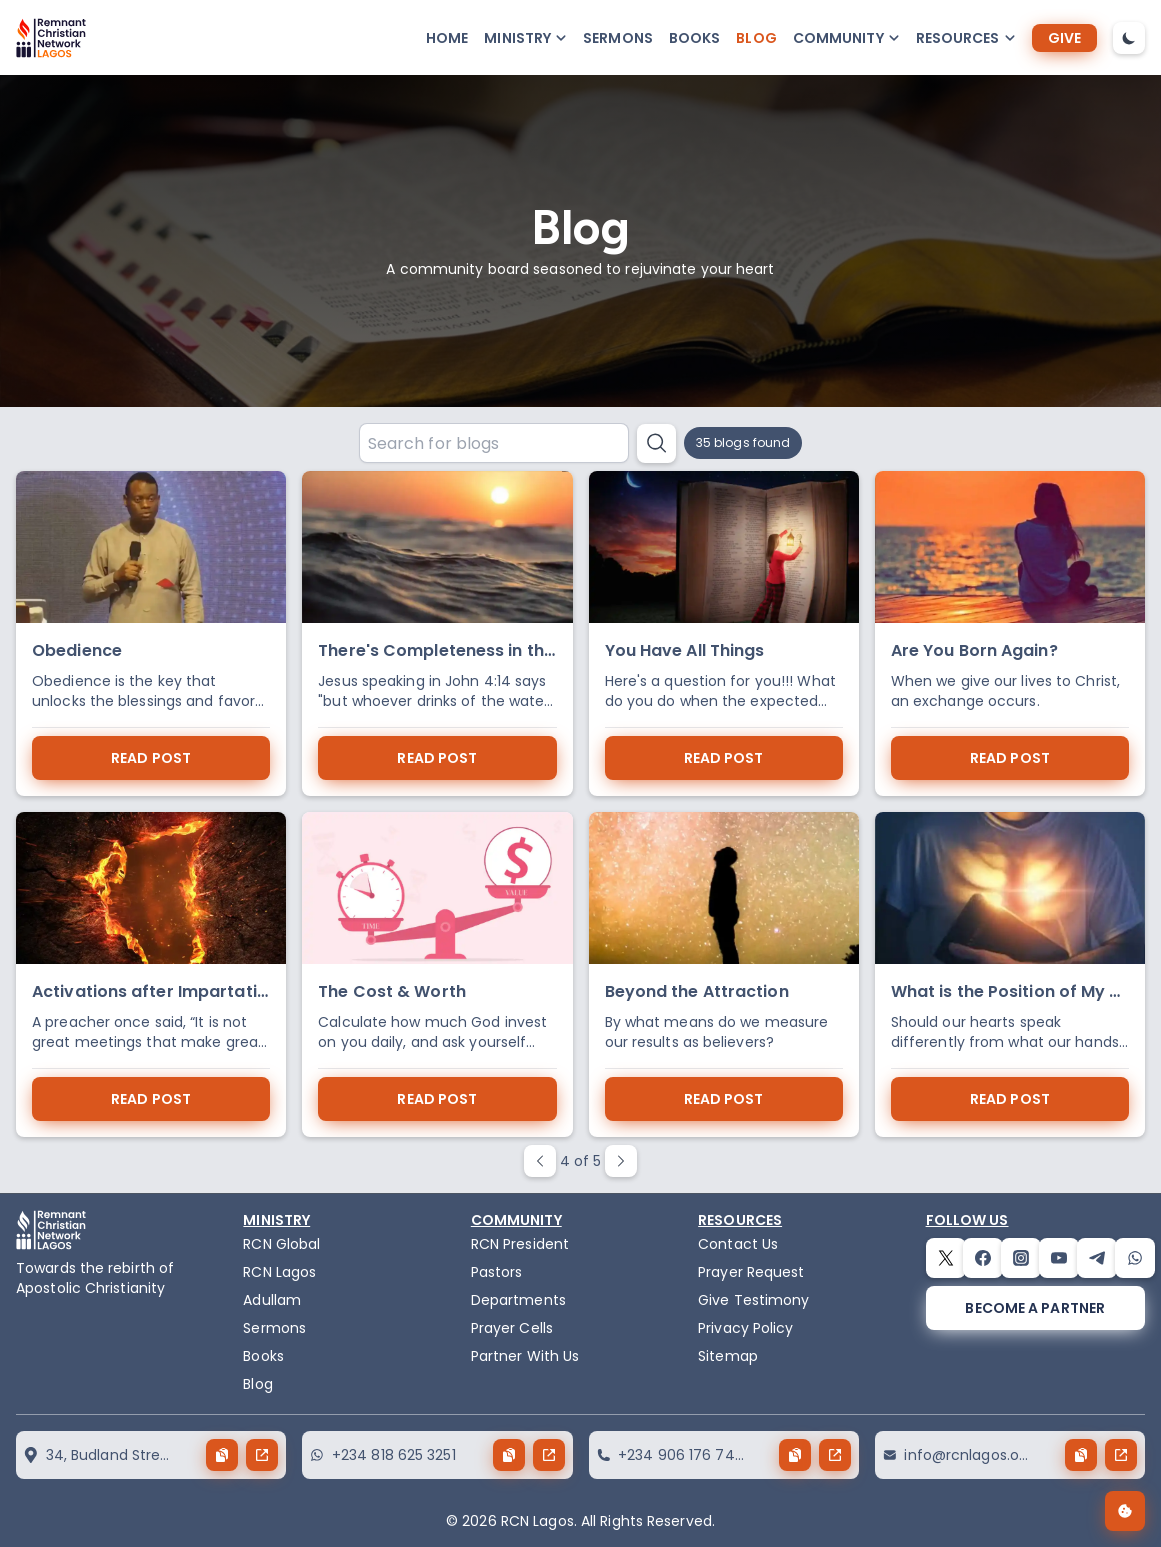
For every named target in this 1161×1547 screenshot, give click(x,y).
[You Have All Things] (724, 633)
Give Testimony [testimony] (753, 1300)
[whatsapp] (1135, 1258)
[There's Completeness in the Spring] (437, 633)
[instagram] (1021, 1258)
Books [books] (695, 38)
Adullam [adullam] (272, 1300)
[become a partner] (1035, 1308)
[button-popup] (525, 38)
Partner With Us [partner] (525, 1356)
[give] (1064, 38)
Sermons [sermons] (618, 38)
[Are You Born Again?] (1010, 633)
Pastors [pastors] (497, 1272)
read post (151, 758)
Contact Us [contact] (738, 1244)
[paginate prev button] (540, 1161)
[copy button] (222, 1455)
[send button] (262, 1455)
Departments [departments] (518, 1300)
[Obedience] (151, 633)
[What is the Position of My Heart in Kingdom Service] (1010, 974)
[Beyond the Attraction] (724, 974)
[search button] (656, 443)
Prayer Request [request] (751, 1272)
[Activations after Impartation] (151, 974)
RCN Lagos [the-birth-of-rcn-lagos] (279, 1272)
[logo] (51, 38)
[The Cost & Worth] (437, 974)
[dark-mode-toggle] (1129, 38)
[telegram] (1097, 1258)
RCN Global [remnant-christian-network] (281, 1244)
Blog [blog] (756, 38)
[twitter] (946, 1258)
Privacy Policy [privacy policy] (745, 1328)
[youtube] (1059, 1258)
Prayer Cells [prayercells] (512, 1328)
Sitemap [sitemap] (728, 1356)
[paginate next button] (621, 1161)
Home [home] (447, 38)
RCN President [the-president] (520, 1244)
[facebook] (983, 1258)
